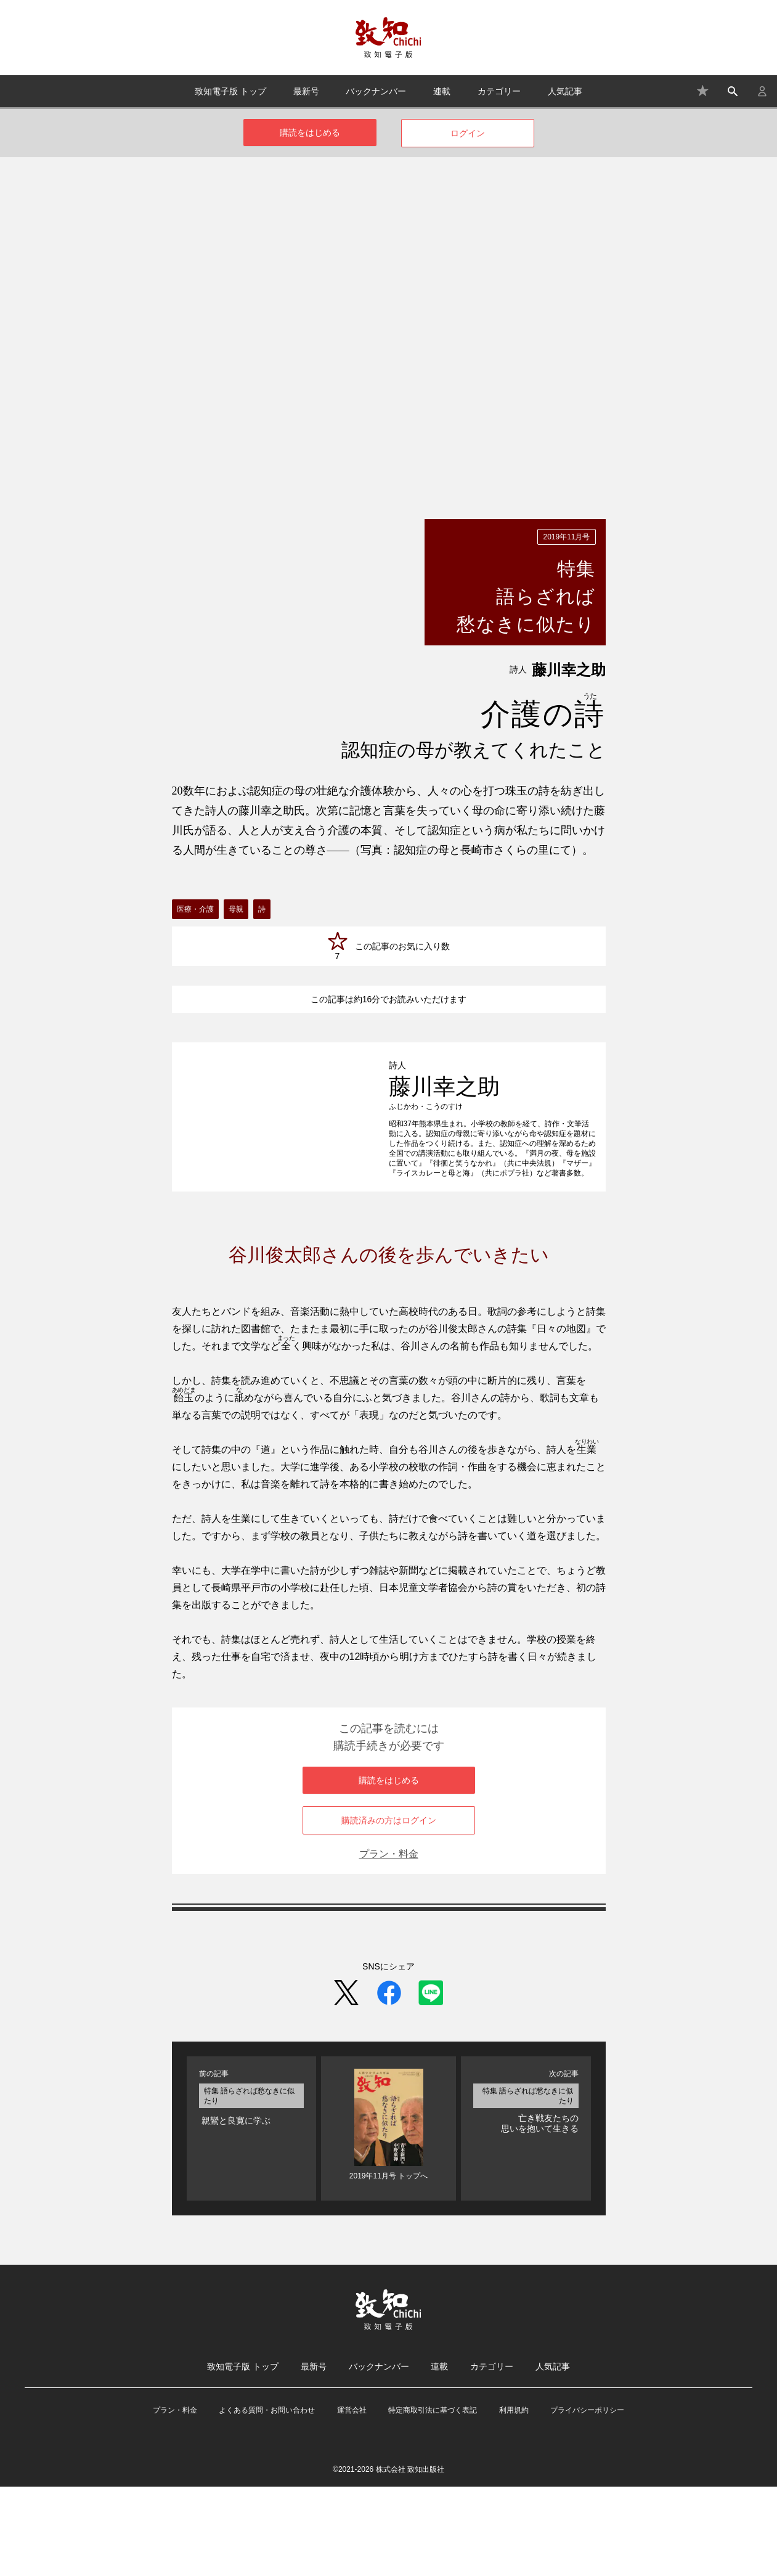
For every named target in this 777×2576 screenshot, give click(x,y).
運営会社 (352, 2499)
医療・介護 (195, 909)
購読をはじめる (310, 132)
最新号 (306, 91)
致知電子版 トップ (230, 91)
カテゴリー (499, 91)
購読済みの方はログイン (388, 1910)
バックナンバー (376, 91)
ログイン (467, 133)
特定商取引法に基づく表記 (432, 2499)
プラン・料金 (388, 1943)
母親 (236, 909)
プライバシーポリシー (587, 2499)
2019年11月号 (566, 537)
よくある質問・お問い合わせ (267, 2499)
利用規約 (514, 2499)
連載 (441, 91)
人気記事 (565, 91)
